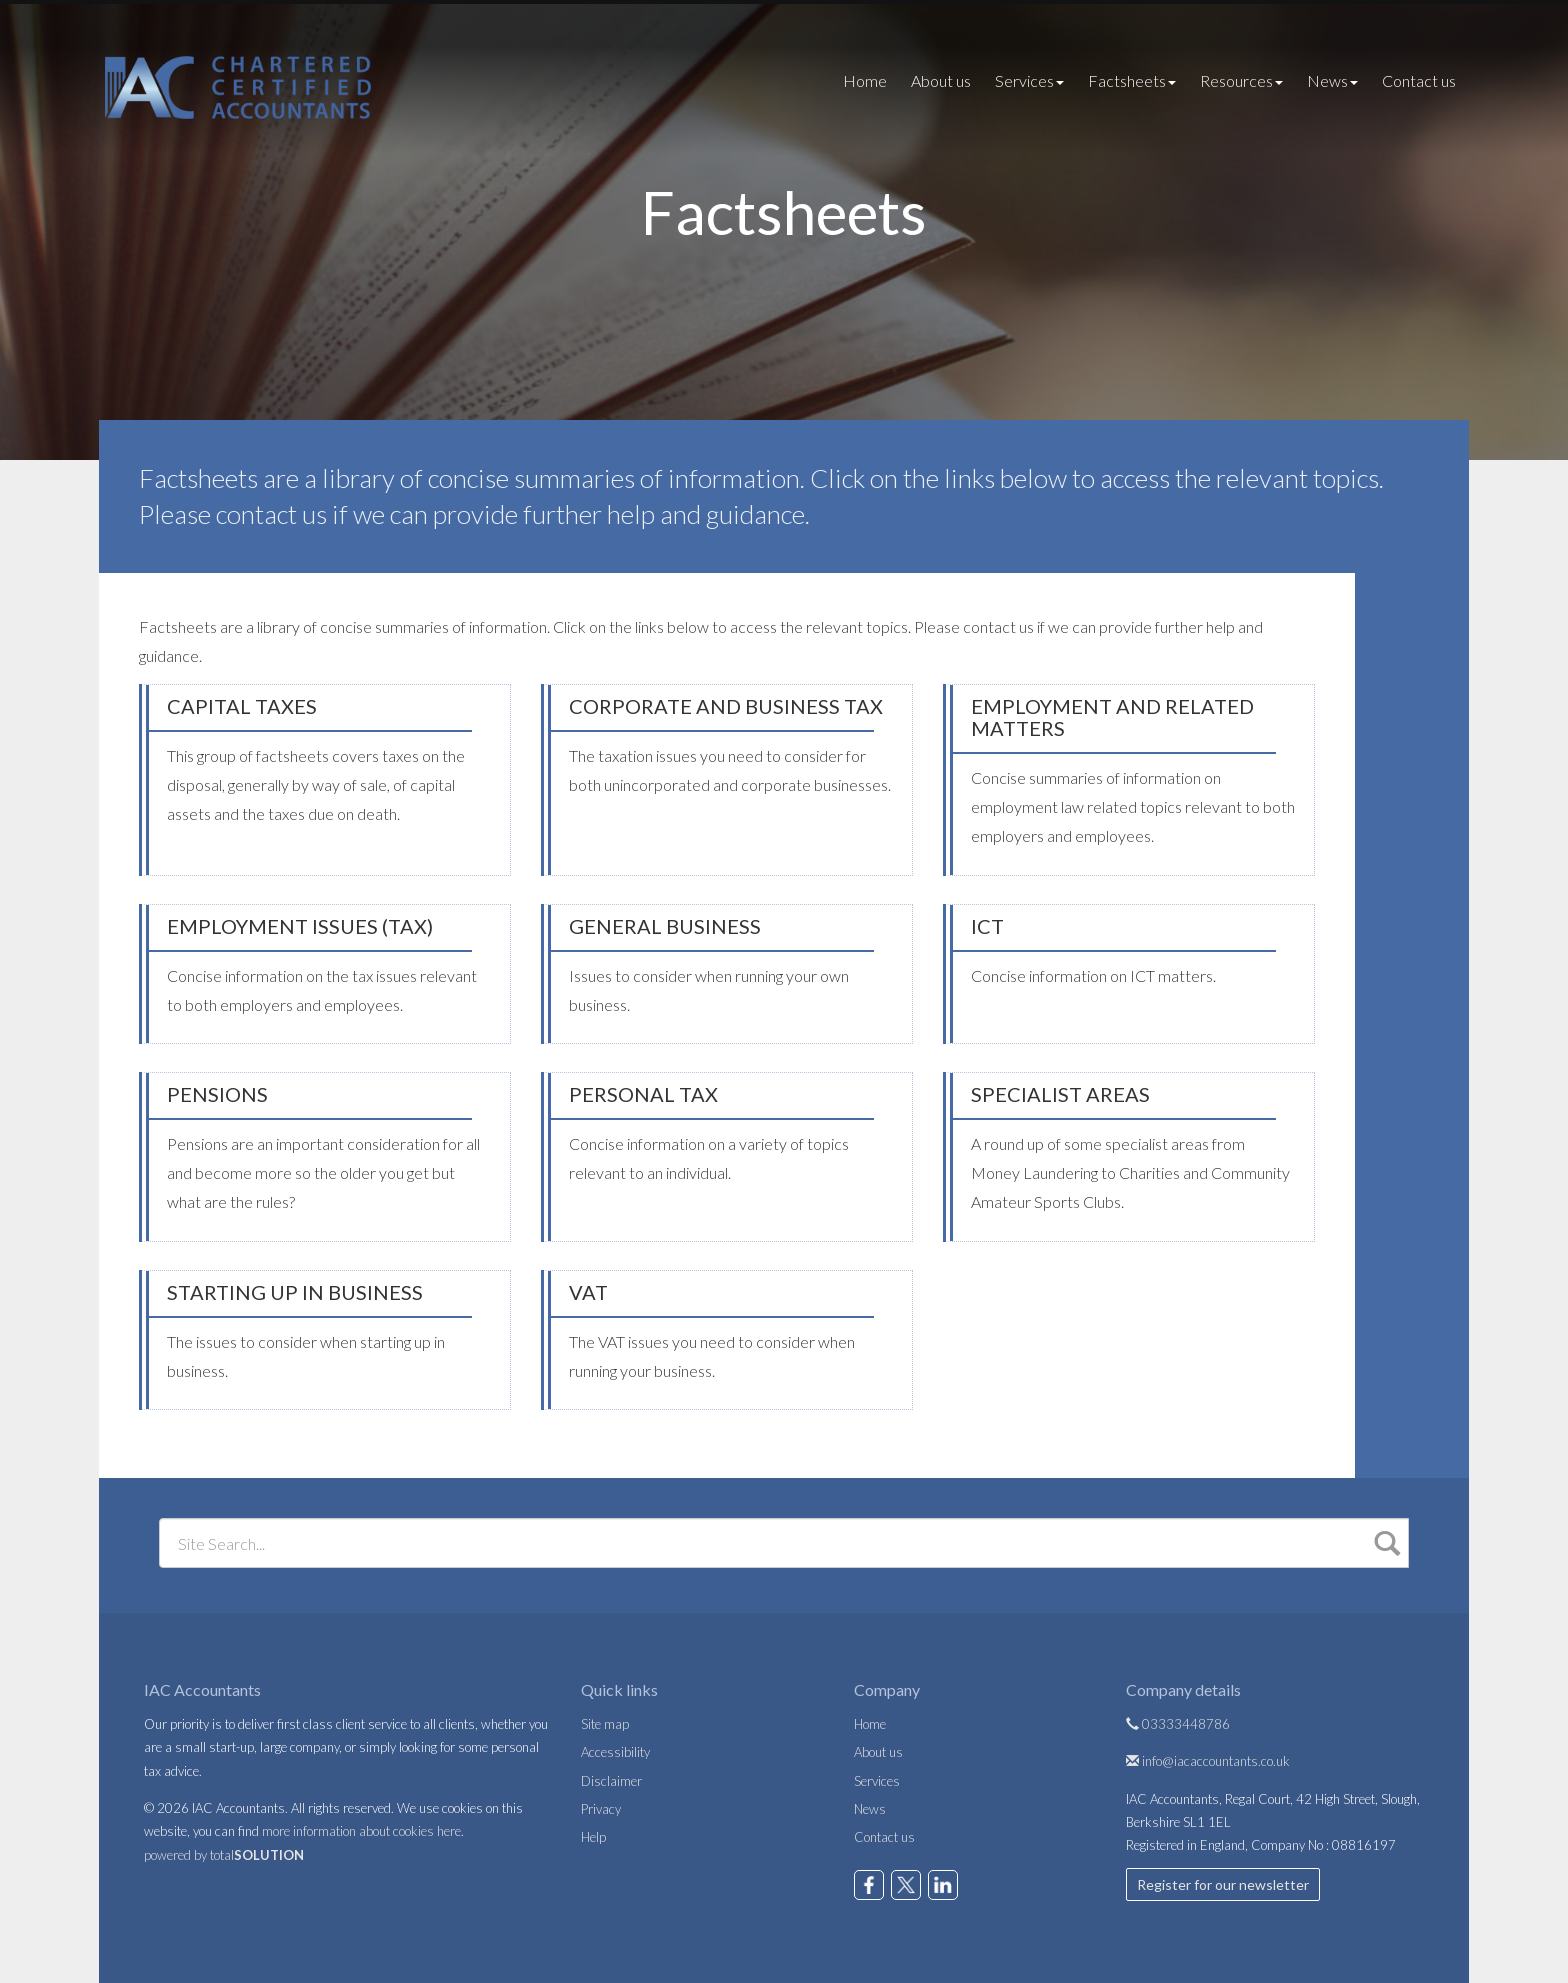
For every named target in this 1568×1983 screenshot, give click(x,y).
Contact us (1419, 80)
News (1332, 80)
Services (1029, 80)
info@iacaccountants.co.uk (1208, 1761)
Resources (1241, 80)
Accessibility (615, 1752)
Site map (605, 1724)
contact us (271, 514)
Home (865, 80)
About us (941, 80)
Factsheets (1132, 80)
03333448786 (1178, 1724)
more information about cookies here (361, 1831)
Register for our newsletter (1223, 1884)
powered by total (224, 1855)
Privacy (601, 1809)
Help (593, 1837)
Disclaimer (611, 1781)
